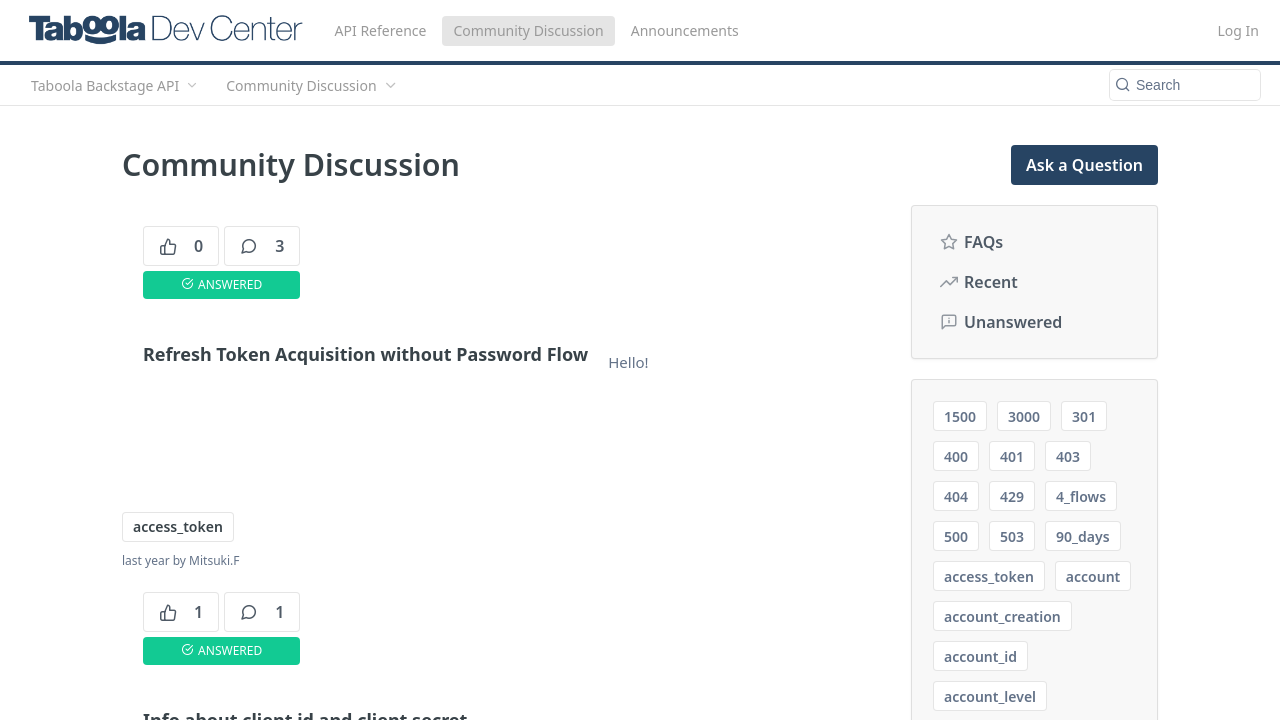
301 (1084, 416)
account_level (990, 696)
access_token (178, 526)
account (1093, 576)
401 (1012, 456)
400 (956, 456)
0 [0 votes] (181, 246)
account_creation (1002, 616)
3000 (1024, 416)
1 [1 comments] (262, 612)
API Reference (381, 30)
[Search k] (1185, 85)
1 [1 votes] (181, 612)
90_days (1082, 536)
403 (1068, 456)
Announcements (685, 30)
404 (956, 496)
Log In (1238, 30)
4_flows (1081, 496)
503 (1012, 536)
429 (1012, 496)
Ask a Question (1084, 165)
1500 (960, 416)
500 (956, 536)
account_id (980, 656)
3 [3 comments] (262, 246)
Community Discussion (528, 30)
